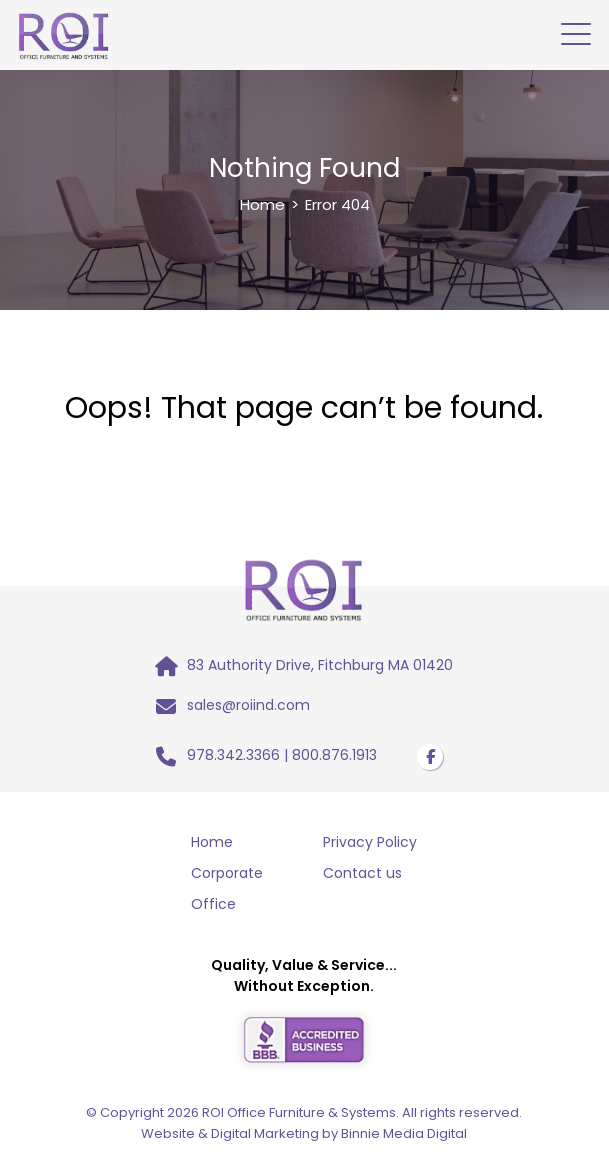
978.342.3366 (233, 755)
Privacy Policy (370, 842)
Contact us (362, 873)
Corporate (227, 873)
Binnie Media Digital (404, 1133)
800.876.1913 (334, 755)
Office (213, 904)
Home (262, 204)
